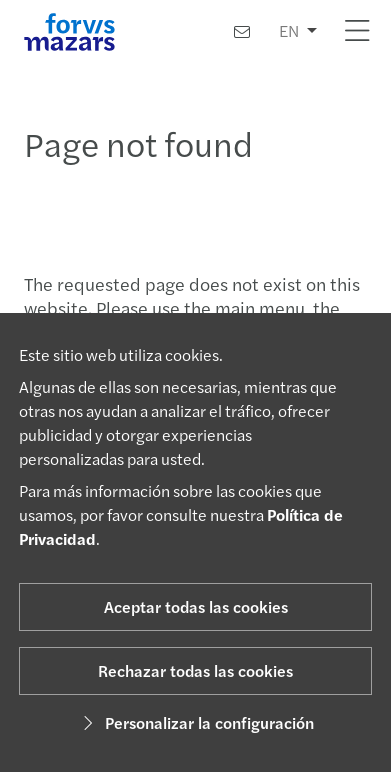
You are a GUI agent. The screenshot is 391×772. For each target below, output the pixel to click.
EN (289, 30)
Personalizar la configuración (195, 722)
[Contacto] (242, 31)
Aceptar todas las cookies (196, 606)
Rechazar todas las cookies (195, 670)
